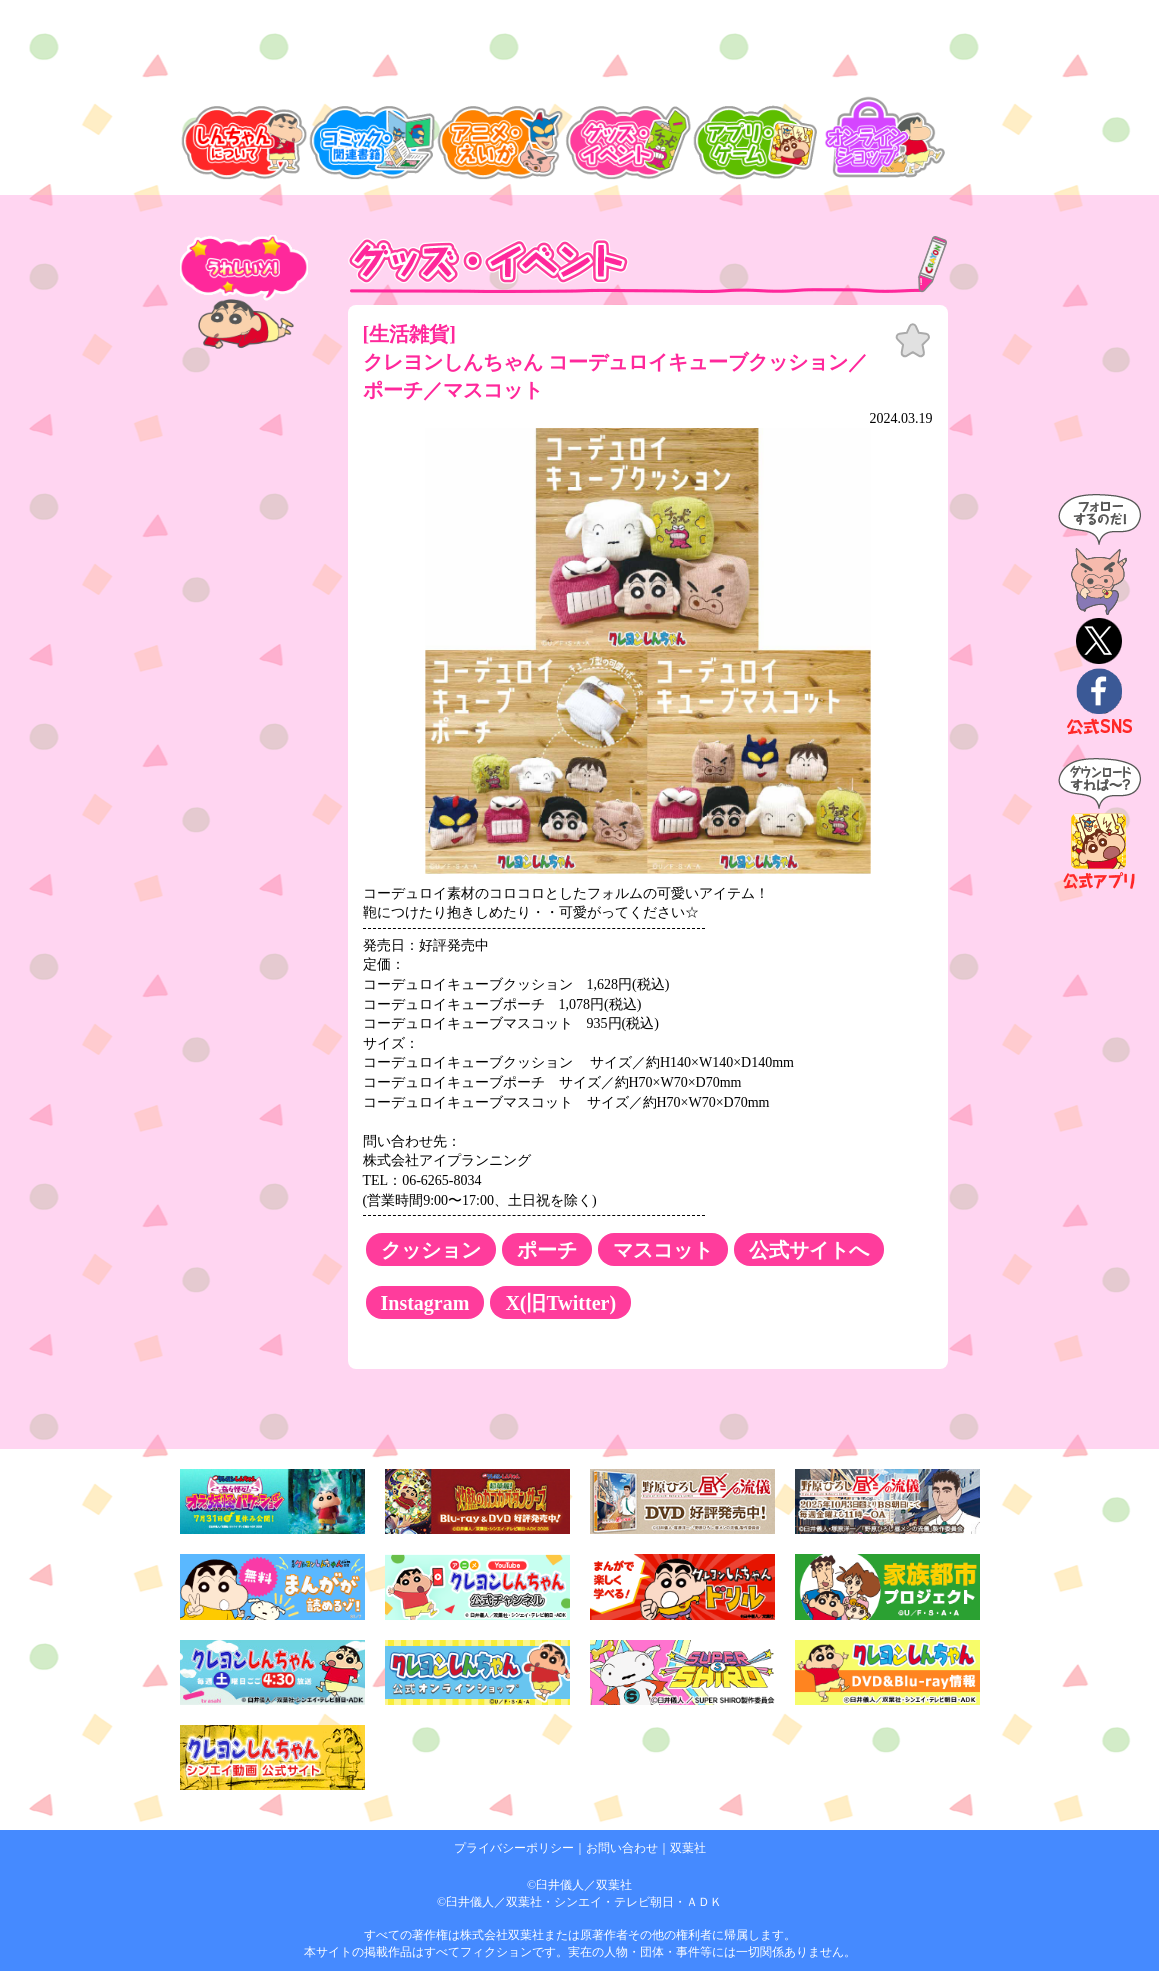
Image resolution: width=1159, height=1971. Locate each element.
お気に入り (913, 341)
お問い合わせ (622, 1848)
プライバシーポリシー (514, 1848)
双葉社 (688, 1848)
